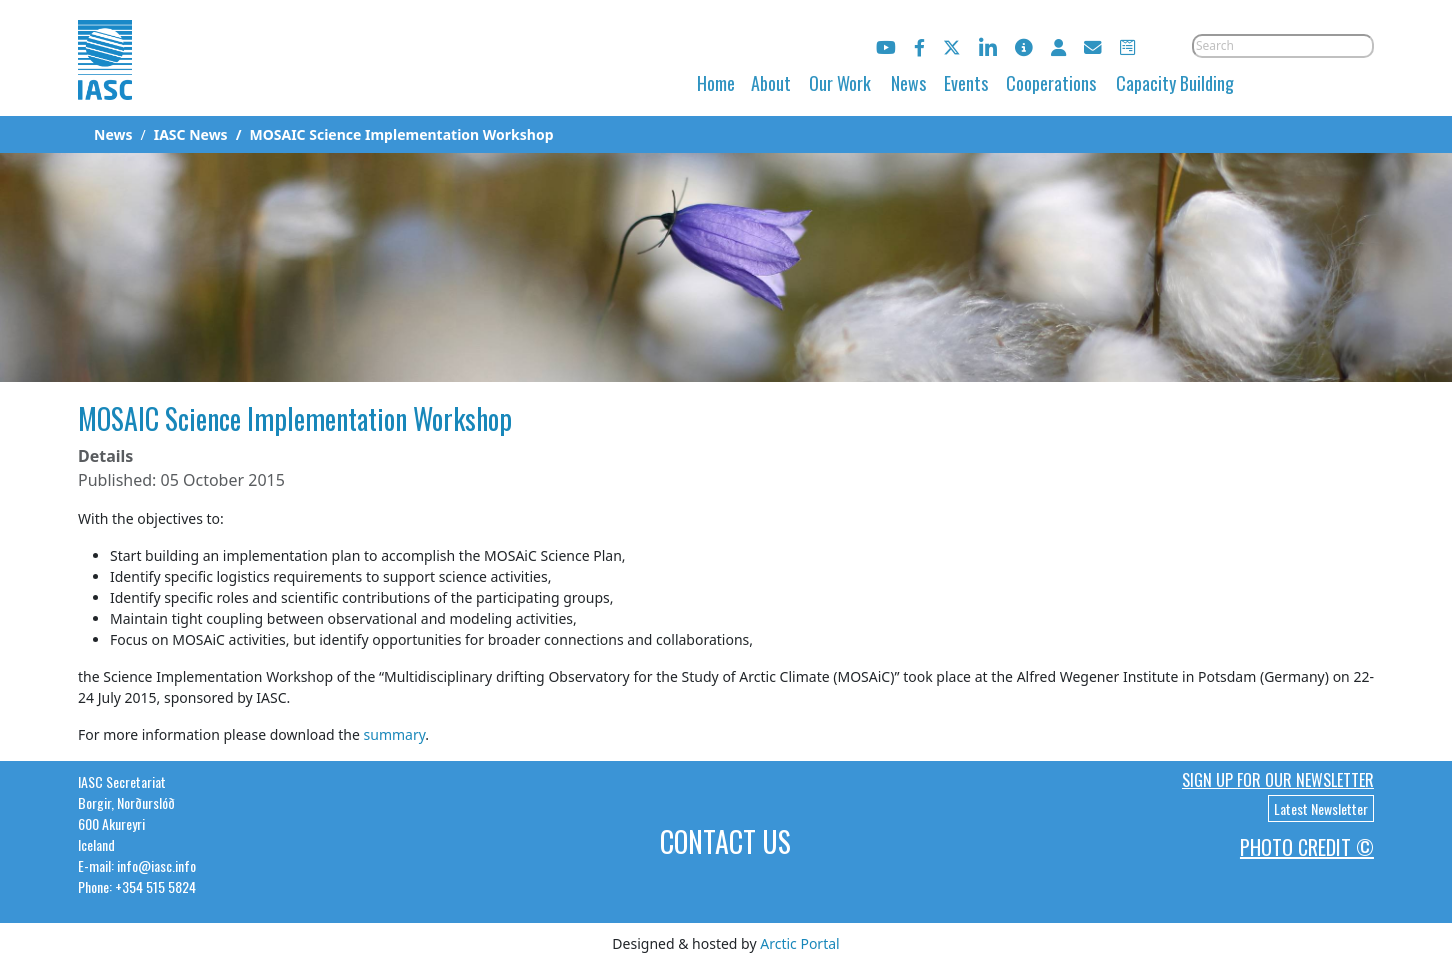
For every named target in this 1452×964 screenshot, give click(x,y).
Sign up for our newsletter (1278, 780)
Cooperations (1051, 83)
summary (395, 734)
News (908, 83)
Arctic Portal (799, 943)
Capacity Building (1175, 83)
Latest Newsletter (1321, 808)
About (771, 83)
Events (966, 83)
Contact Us (725, 841)
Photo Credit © (1307, 847)
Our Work (840, 83)
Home (716, 83)
